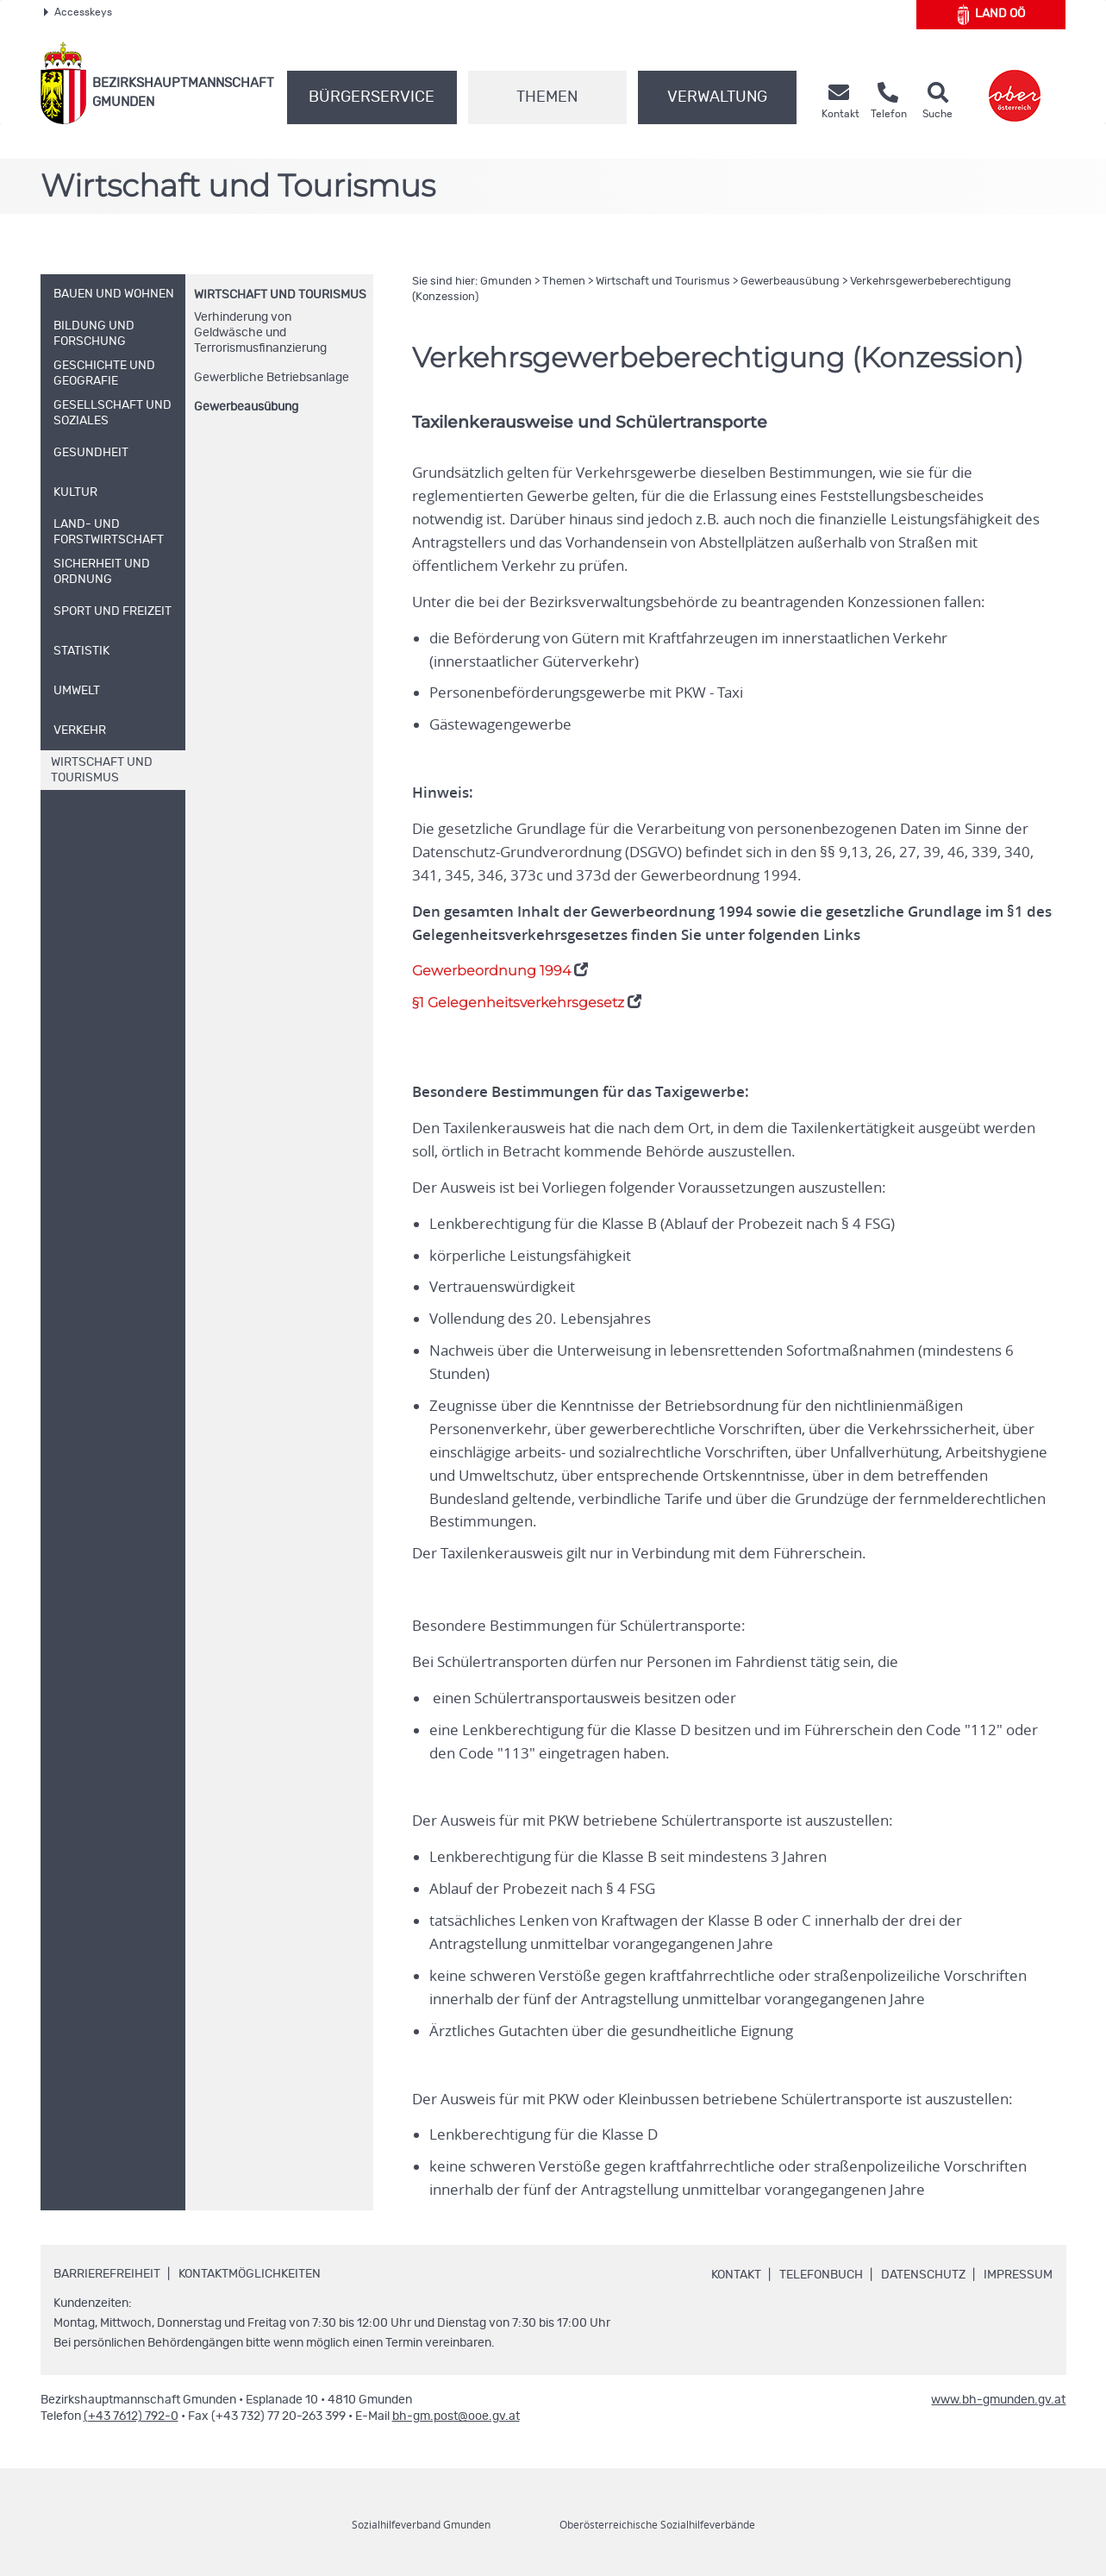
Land (992, 14)
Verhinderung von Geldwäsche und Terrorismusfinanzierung (260, 332)
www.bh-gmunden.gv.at (998, 2400)
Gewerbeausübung (246, 407)
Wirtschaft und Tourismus (280, 295)
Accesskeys (78, 12)
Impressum (1018, 2275)
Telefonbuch (821, 2275)
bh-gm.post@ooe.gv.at (456, 2416)
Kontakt (736, 2275)
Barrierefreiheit (106, 2274)
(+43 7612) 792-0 (131, 2416)
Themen (547, 97)
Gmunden (506, 281)
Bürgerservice (371, 97)
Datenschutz (923, 2275)
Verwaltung (717, 97)
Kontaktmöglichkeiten (249, 2274)
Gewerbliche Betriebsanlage (271, 378)
